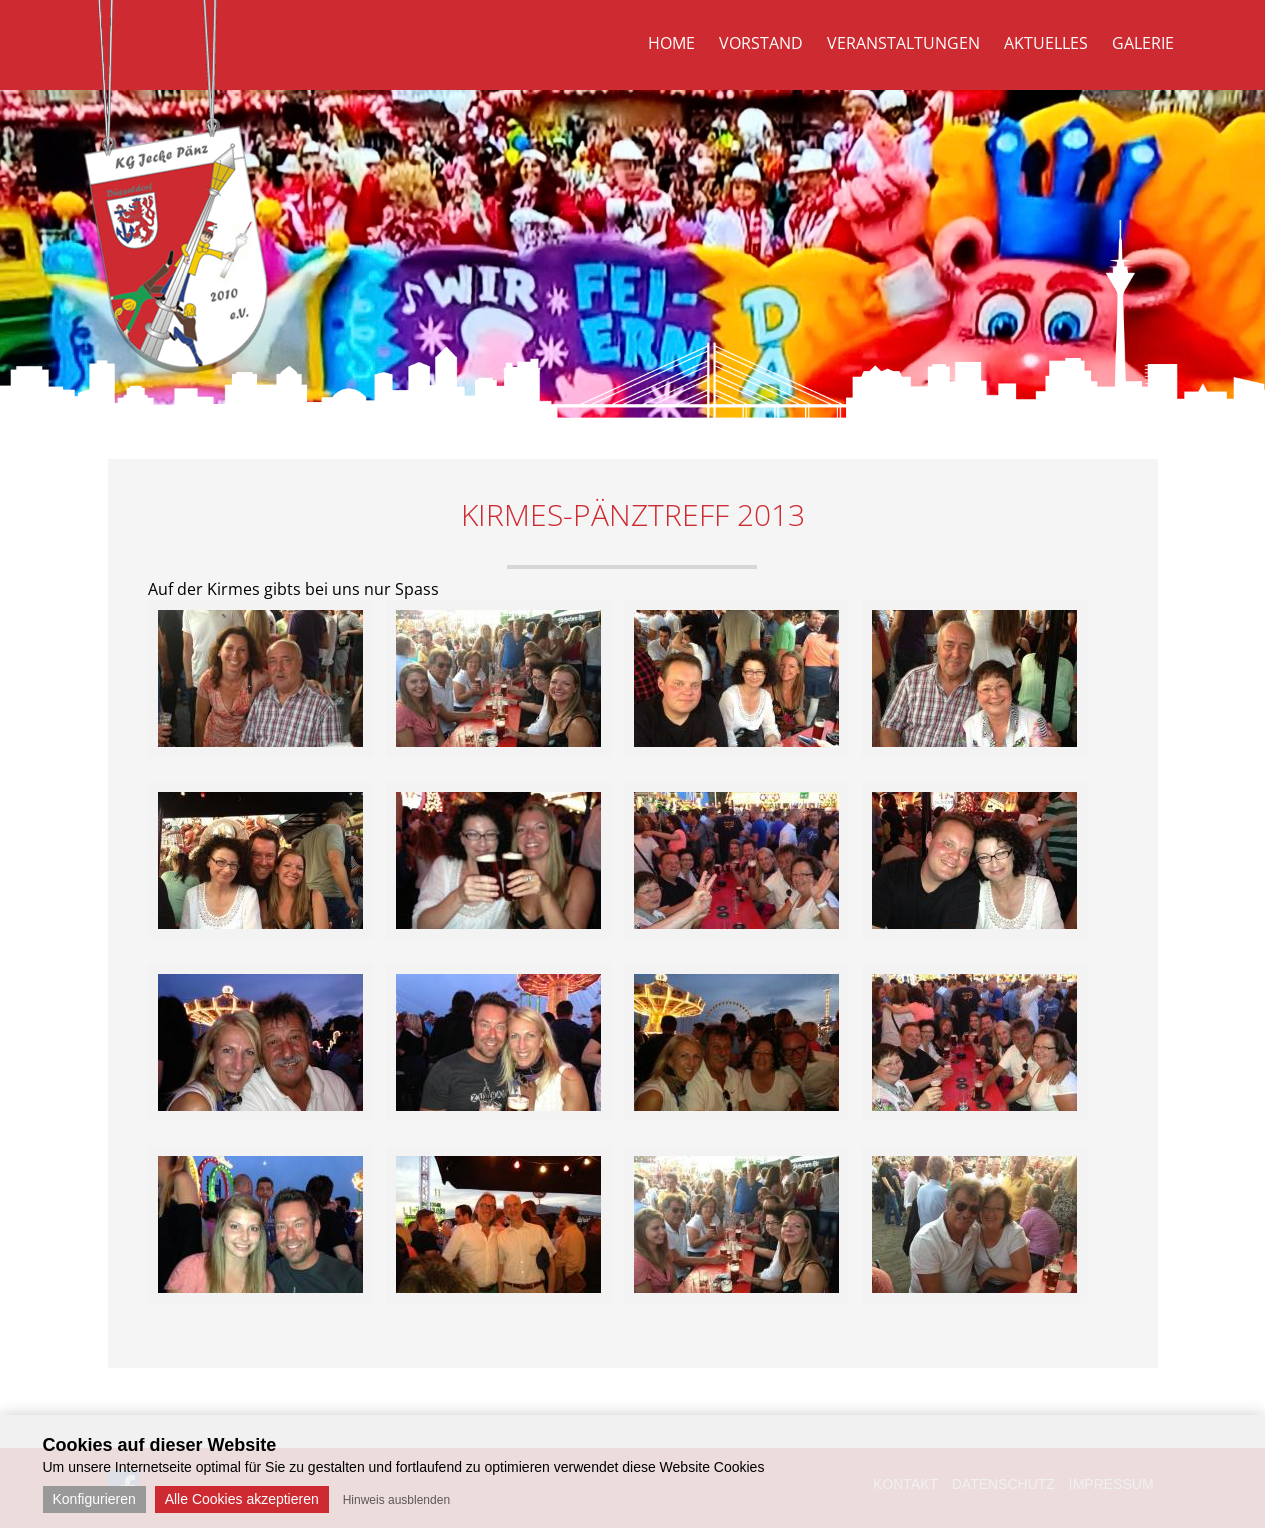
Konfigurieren (94, 1499)
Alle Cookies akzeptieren (242, 1499)
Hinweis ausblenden (396, 1500)
